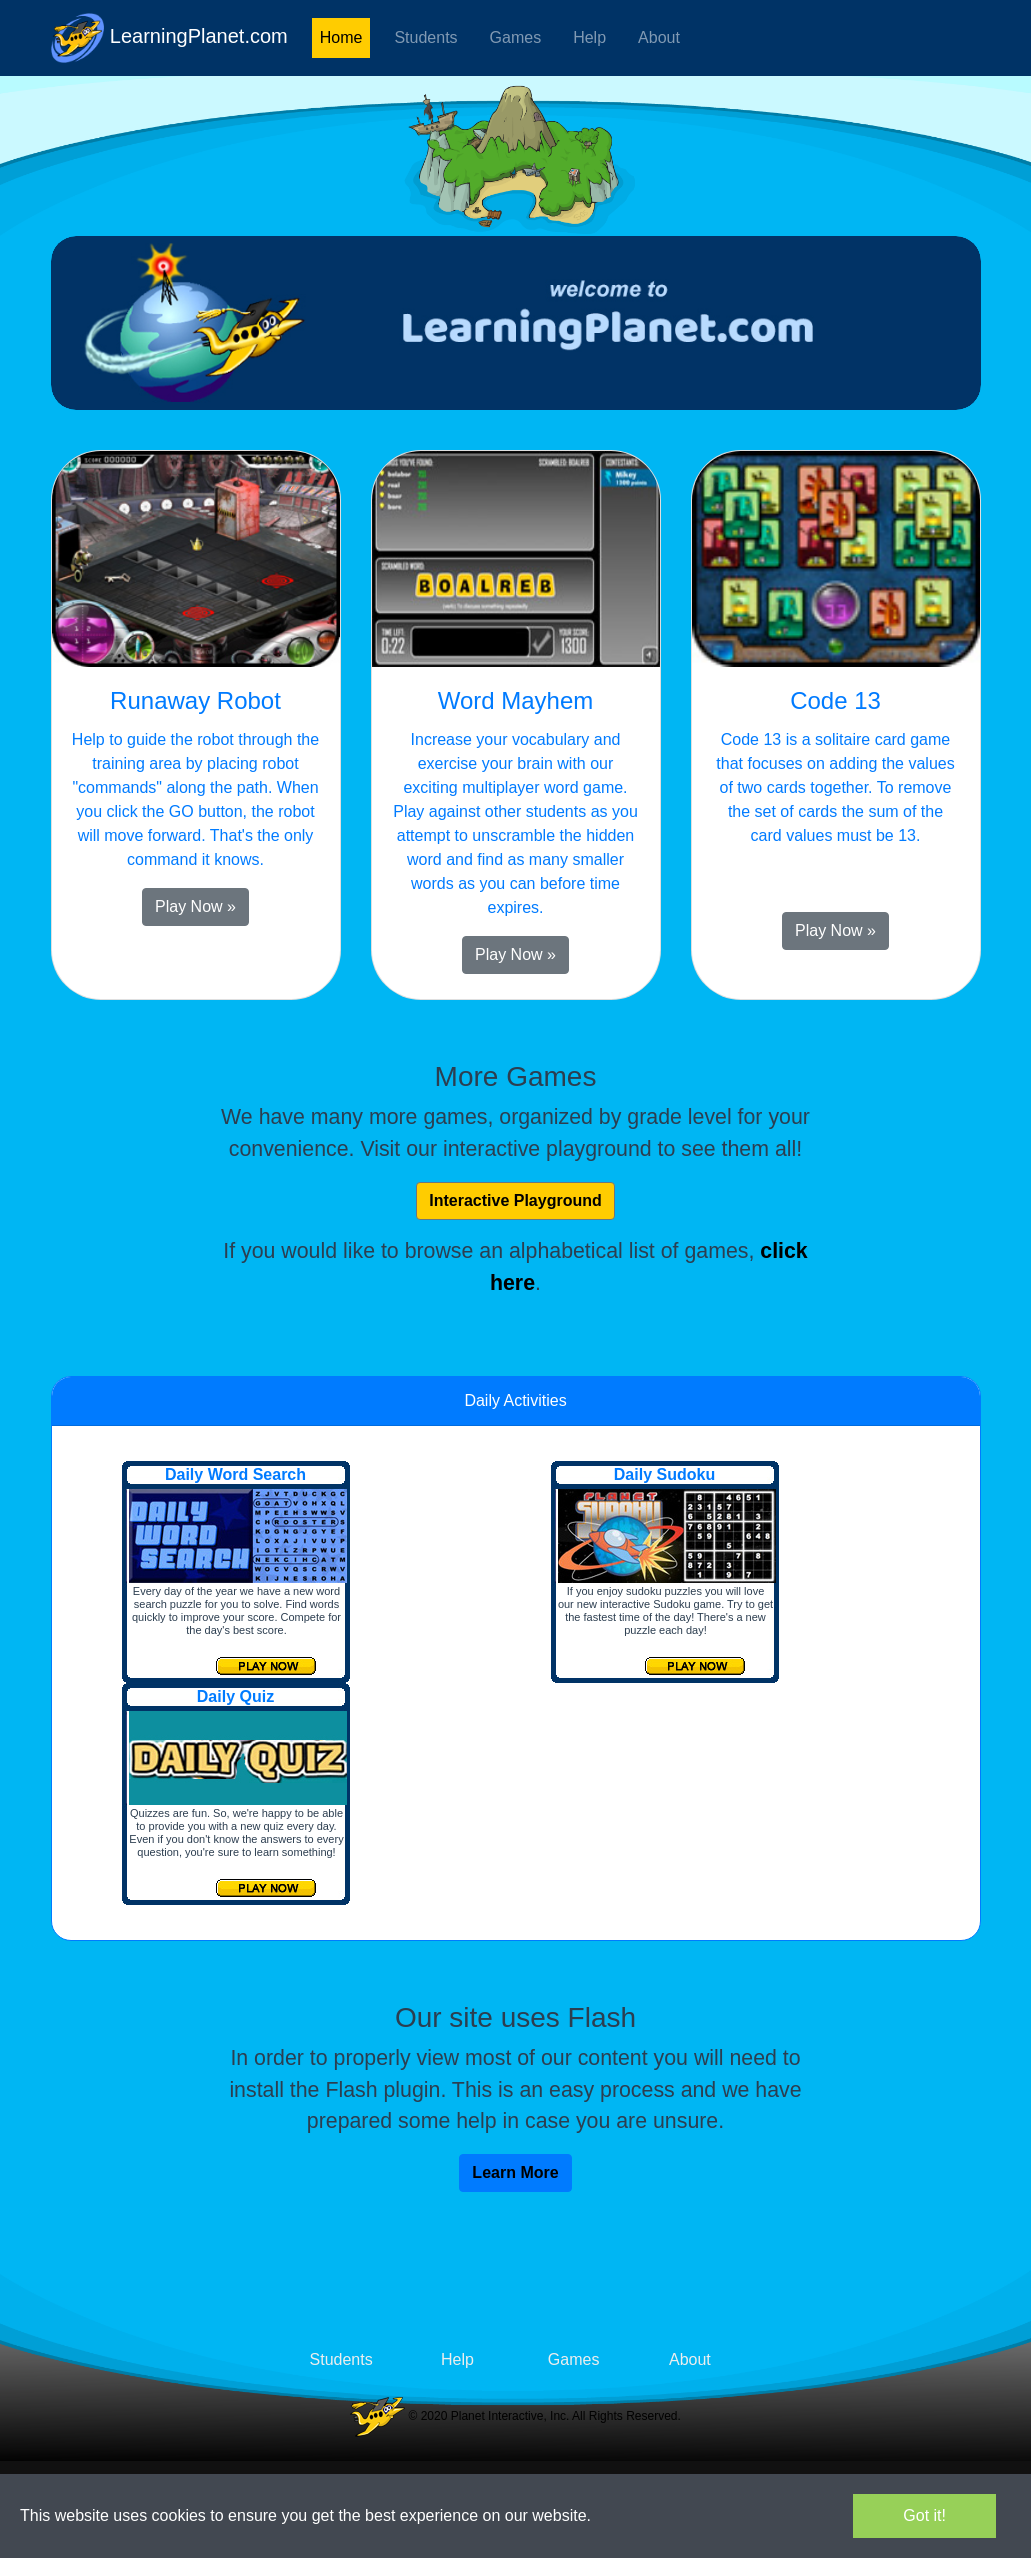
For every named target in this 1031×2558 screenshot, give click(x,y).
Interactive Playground (515, 1200)
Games (516, 37)
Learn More (515, 2172)
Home (341, 37)
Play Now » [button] (195, 906)
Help (589, 37)
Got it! (924, 2515)
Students (425, 37)
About (659, 37)
